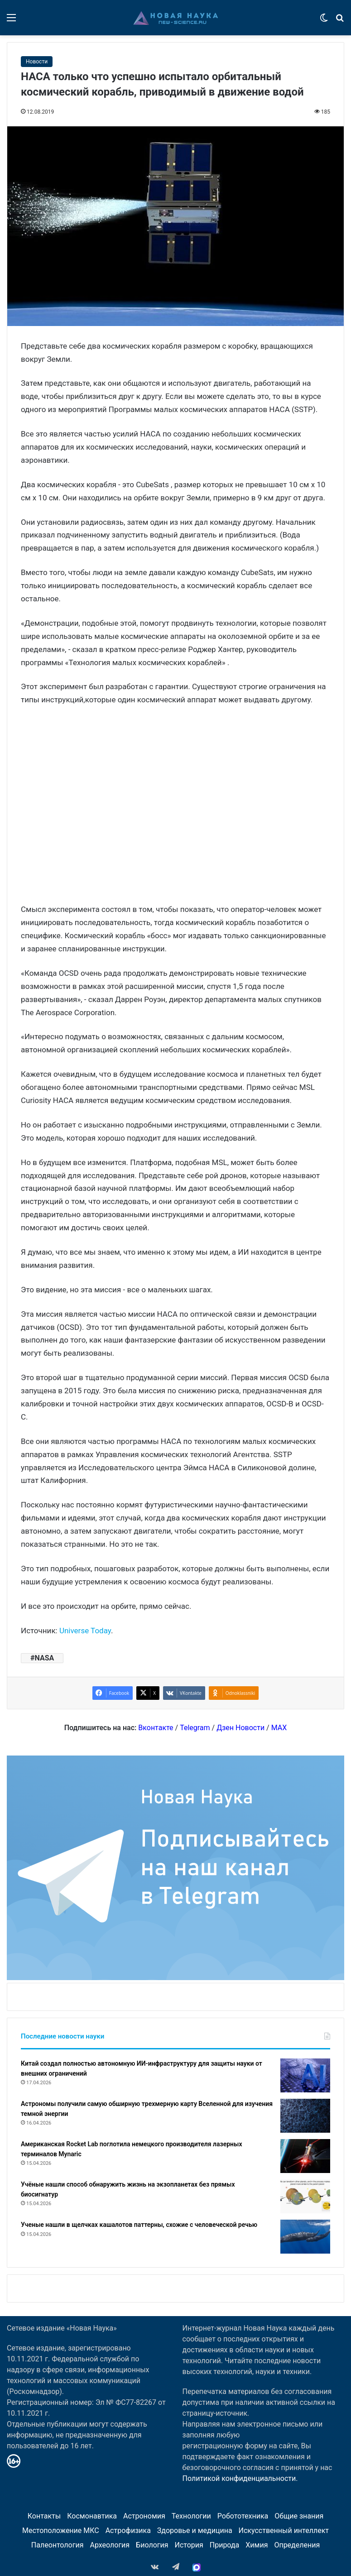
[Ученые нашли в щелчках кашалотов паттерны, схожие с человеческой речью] (305, 2237)
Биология (152, 2545)
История (189, 2545)
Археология (110, 2545)
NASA (44, 1658)
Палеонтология (57, 2545)
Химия (256, 2545)
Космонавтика (92, 2516)
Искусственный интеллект (284, 2530)
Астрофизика (128, 2530)
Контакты (44, 2516)
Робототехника (243, 2516)
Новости (37, 61)
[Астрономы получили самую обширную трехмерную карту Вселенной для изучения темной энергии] (305, 2116)
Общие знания (298, 2516)
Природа (225, 2545)
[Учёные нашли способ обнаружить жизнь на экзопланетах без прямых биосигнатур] (305, 2196)
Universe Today (85, 1630)
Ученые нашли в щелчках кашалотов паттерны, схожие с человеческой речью (139, 2224)
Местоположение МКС (60, 2530)
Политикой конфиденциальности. (240, 2478)
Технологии (191, 2516)
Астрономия (144, 2516)
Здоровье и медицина (194, 2530)
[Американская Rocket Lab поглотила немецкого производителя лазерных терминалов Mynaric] (305, 2156)
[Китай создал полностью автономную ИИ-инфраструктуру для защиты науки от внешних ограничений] (305, 2075)
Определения (297, 2545)
